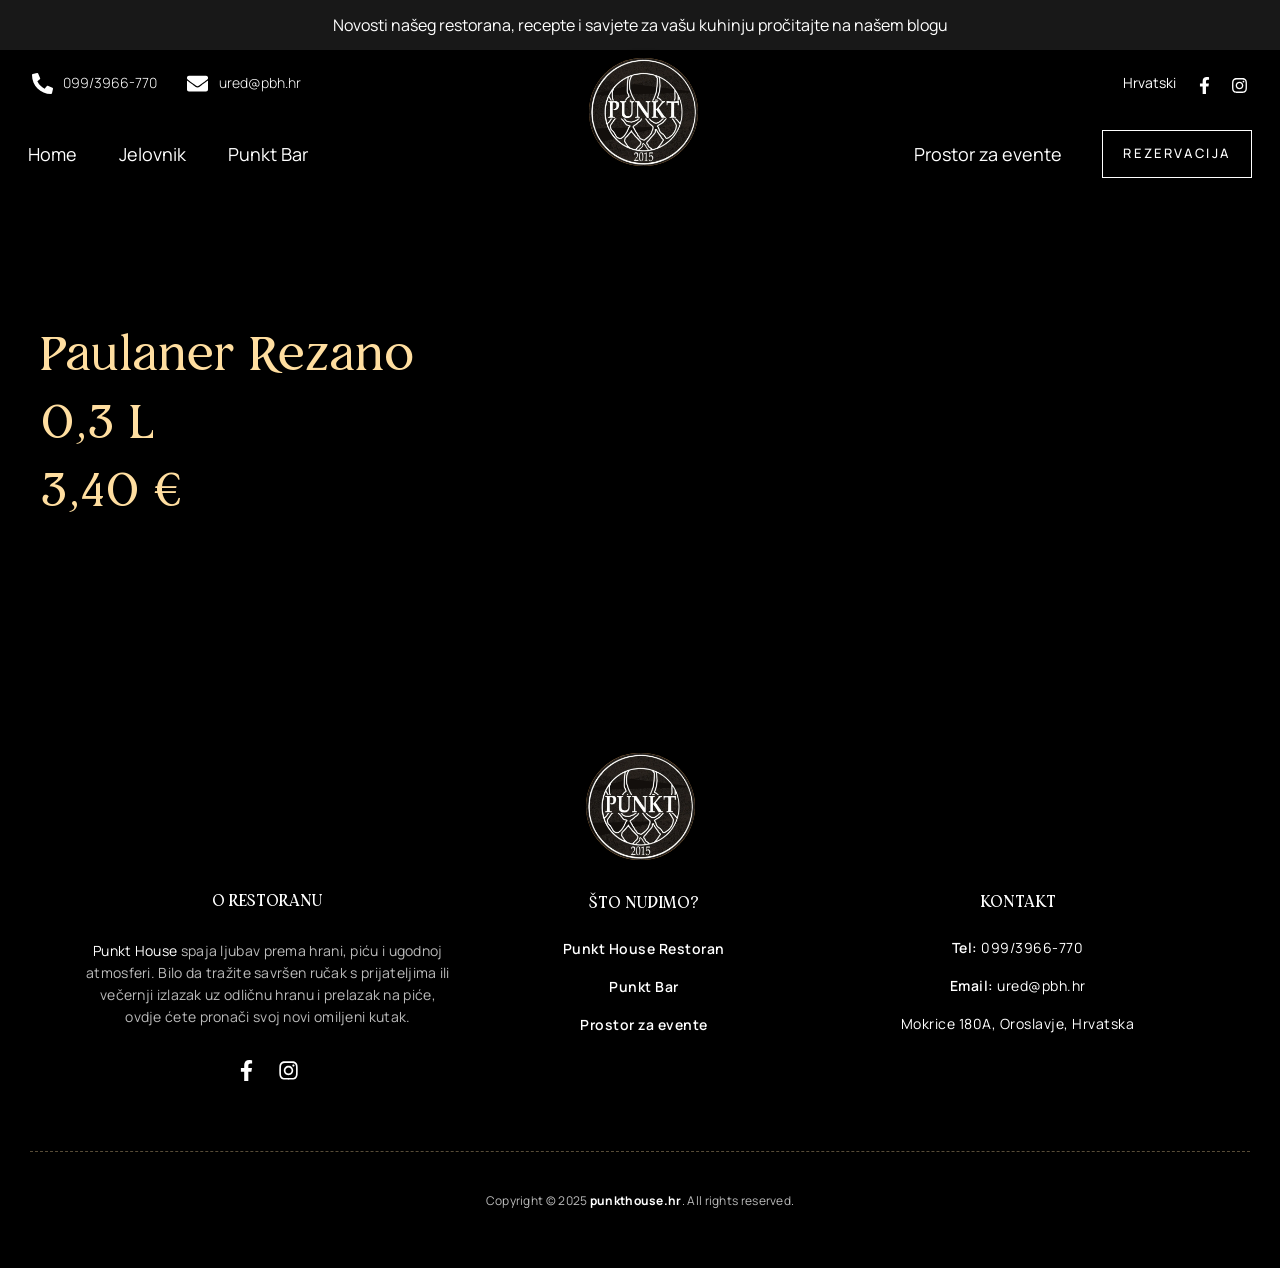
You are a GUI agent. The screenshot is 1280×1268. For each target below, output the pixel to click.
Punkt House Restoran (644, 948)
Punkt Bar (268, 154)
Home (52, 154)
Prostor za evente (988, 154)
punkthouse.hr (636, 1200)
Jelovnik (152, 154)
